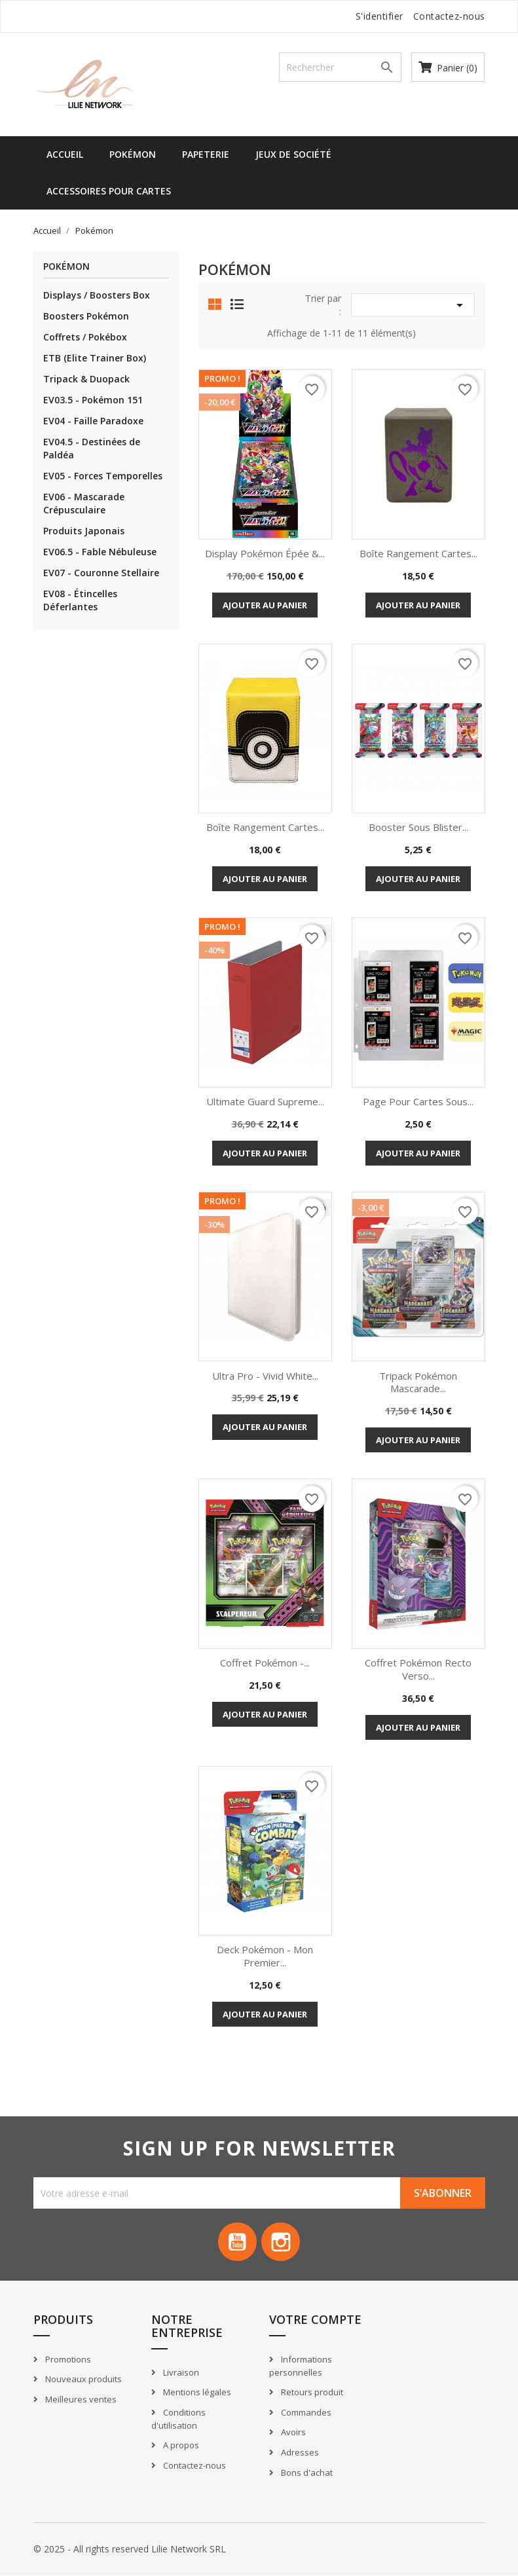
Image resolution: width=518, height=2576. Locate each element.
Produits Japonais (83, 530)
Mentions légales (196, 2393)
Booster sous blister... (418, 827)
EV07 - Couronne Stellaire (101, 572)
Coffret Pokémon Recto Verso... (418, 1669)
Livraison (180, 2373)
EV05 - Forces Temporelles (102, 475)
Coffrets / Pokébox (85, 337)
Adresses (299, 2453)
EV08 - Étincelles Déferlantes (80, 600)
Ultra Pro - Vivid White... (265, 1375)
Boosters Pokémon (86, 316)
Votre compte (315, 2320)
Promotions (67, 2360)
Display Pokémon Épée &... (265, 553)
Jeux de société (293, 154)
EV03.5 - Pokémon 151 (93, 400)
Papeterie (205, 154)
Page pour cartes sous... (418, 1101)
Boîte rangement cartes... (418, 553)
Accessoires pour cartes (108, 191)
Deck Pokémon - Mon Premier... (265, 1956)
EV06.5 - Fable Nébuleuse (100, 551)
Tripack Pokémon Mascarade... (418, 1382)
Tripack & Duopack (86, 379)
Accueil (64, 154)
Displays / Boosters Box (96, 295)
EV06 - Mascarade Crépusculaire (83, 503)
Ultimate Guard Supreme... (265, 1101)
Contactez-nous (449, 16)
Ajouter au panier (265, 605)
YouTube (237, 2242)
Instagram (281, 2242)
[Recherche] (340, 67)
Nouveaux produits (82, 2380)
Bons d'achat (306, 2473)
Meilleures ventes (80, 2400)
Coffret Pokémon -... (265, 1662)
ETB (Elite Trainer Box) (94, 358)
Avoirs (292, 2433)
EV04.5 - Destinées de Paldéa (91, 448)
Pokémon (132, 154)
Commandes (305, 2413)
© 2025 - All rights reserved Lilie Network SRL (129, 2549)
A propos (180, 2446)
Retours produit (311, 2393)
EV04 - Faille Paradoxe (93, 420)
